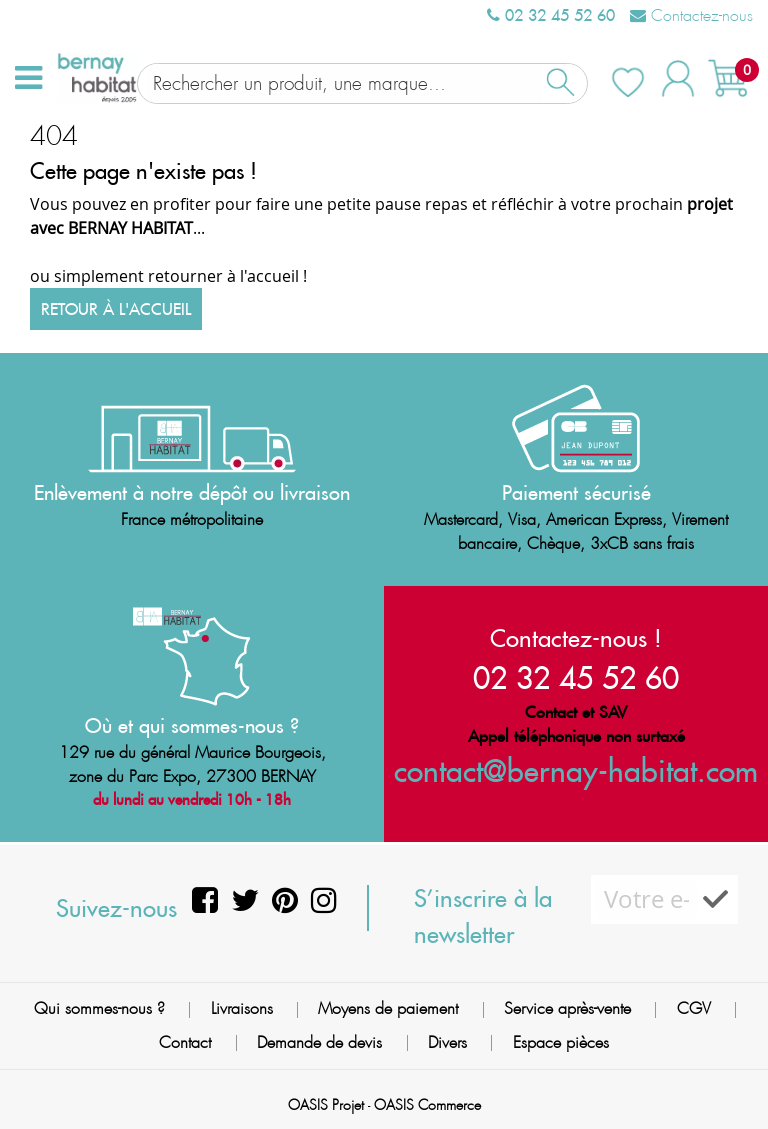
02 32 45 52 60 (551, 15)
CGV (694, 1006)
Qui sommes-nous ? (99, 1006)
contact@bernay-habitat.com (576, 768)
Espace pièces (561, 1039)
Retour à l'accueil (116, 307)
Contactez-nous (691, 15)
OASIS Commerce (427, 1103)
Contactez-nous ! (576, 636)
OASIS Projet (326, 1103)
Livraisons (242, 1006)
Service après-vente (567, 1006)
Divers (447, 1039)
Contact (185, 1039)
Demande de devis (319, 1039)
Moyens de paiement (388, 1006)
